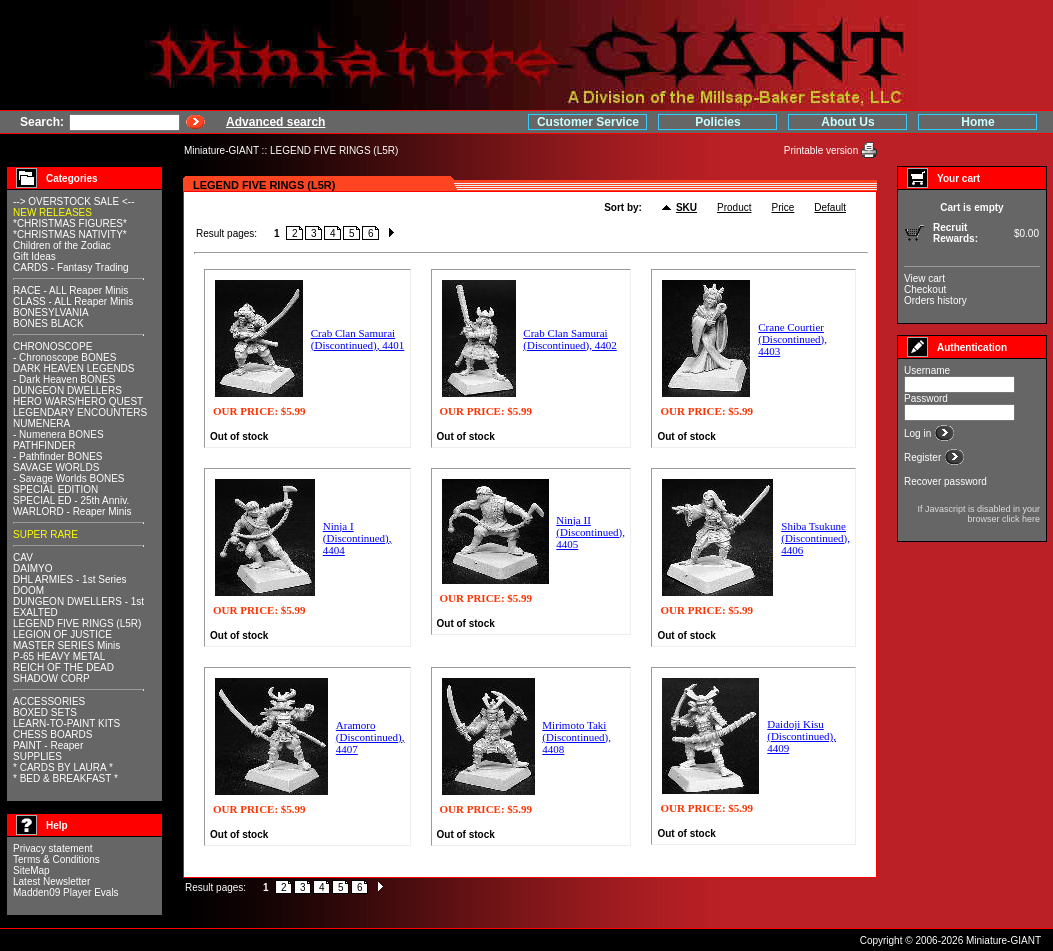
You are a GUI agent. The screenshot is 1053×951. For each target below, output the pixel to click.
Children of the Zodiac (62, 245)
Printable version (822, 150)
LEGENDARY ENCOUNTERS (80, 412)
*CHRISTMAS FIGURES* (70, 223)
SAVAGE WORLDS (56, 467)
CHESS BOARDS (52, 734)
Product (734, 207)
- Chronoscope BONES (64, 357)
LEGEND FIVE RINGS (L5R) (334, 150)
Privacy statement (52, 848)
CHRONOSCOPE (52, 346)
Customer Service (588, 122)
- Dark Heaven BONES (64, 379)
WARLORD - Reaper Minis (72, 511)
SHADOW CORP (51, 678)
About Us (847, 122)
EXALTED (35, 612)
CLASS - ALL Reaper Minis (73, 301)
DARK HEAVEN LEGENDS (74, 368)
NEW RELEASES (52, 212)
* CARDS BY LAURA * (63, 767)
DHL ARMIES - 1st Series (70, 579)
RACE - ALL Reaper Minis (70, 290)
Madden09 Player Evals (66, 892)
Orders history (935, 300)
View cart (924, 278)
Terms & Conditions (56, 859)
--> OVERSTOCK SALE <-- (74, 201)
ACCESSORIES (49, 701)
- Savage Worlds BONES (69, 478)
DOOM (28, 590)
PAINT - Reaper (48, 745)
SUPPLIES (37, 756)
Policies (717, 122)
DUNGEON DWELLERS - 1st (78, 601)
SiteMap (31, 870)
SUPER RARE (45, 534)
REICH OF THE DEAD (63, 667)
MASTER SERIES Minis (66, 645)
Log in (919, 433)
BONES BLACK (48, 323)
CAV (23, 557)
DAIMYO (32, 568)
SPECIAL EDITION (55, 489)
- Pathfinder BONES (57, 456)
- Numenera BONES (58, 434)
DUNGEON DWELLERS (67, 390)
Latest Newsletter (51, 881)
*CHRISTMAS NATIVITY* (70, 234)
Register (924, 457)
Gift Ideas (34, 256)
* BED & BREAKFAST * (65, 778)
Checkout (925, 289)
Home (977, 122)
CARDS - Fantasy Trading (71, 267)
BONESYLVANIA (51, 312)
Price (783, 207)
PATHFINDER (44, 445)
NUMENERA (41, 423)
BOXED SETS (45, 712)
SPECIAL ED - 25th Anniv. (71, 500)
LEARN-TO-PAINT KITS (66, 723)
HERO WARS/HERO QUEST (78, 401)
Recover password (945, 481)
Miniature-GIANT (221, 150)
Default (830, 207)
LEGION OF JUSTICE (62, 634)
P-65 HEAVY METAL (59, 656)
